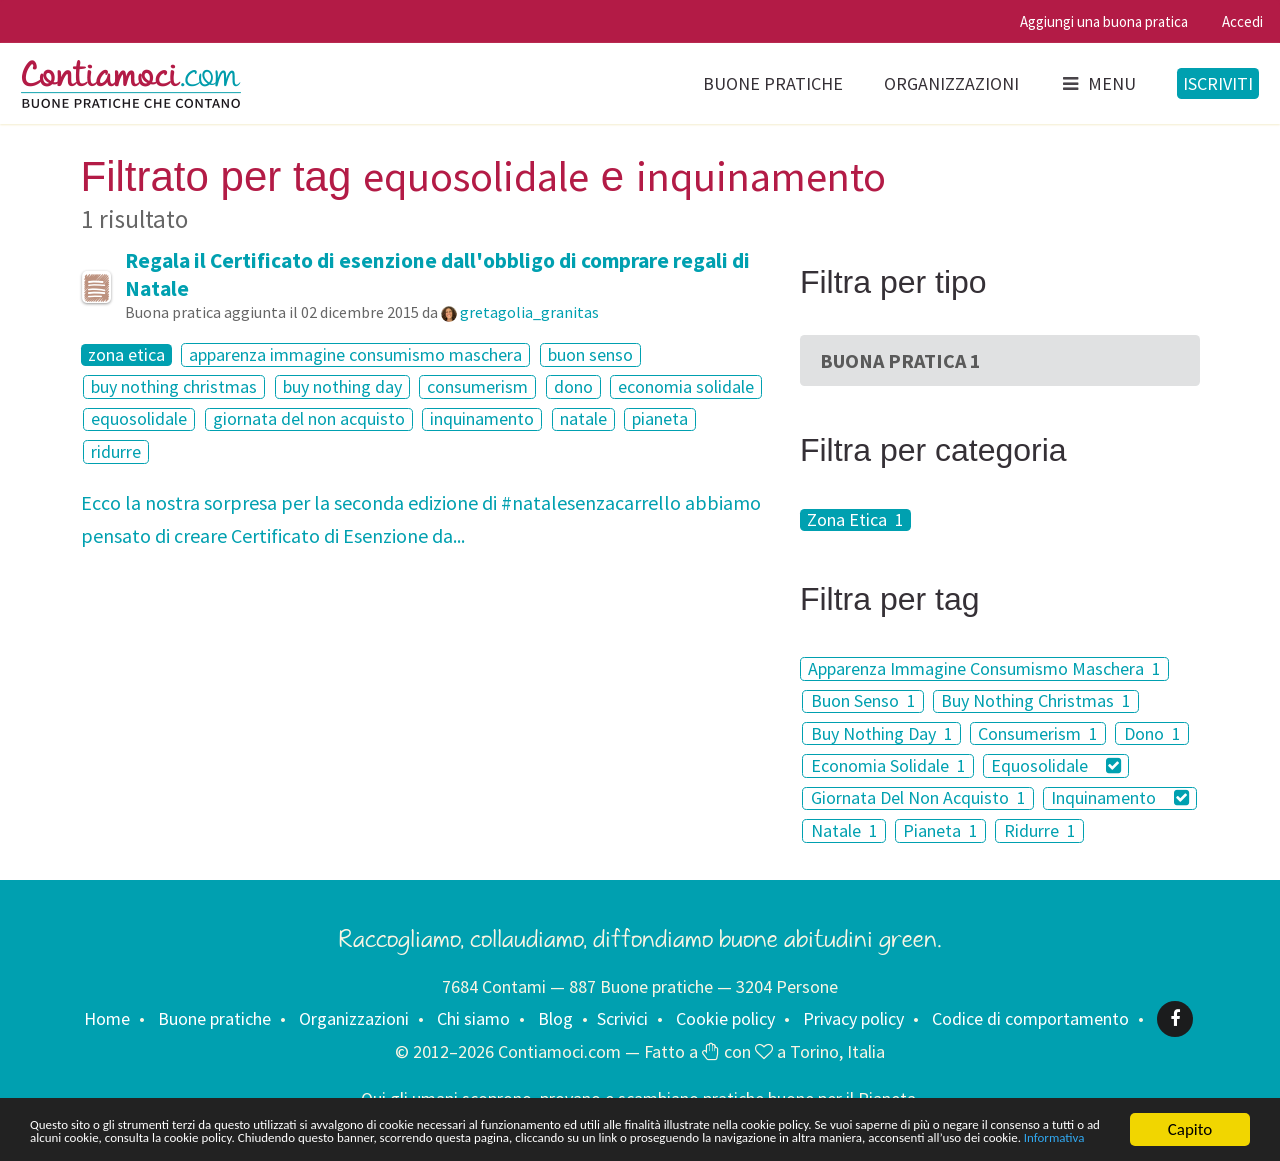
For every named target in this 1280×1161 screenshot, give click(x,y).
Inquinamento (1120, 798)
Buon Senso (863, 701)
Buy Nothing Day (882, 733)
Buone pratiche (773, 83)
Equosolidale (1056, 765)
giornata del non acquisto (309, 419)
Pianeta (940, 830)
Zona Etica (855, 520)
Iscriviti (1218, 83)
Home (107, 1018)
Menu (1098, 83)
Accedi (1242, 21)
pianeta (660, 419)
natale (583, 419)
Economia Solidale (888, 765)
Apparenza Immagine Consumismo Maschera (984, 668)
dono (573, 386)
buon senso (590, 354)
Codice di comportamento (1030, 1018)
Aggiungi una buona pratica (1104, 21)
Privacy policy (853, 1018)
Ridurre (1040, 830)
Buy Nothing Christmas (1036, 701)
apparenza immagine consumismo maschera (355, 354)
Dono (1152, 733)
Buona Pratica (900, 360)
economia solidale (686, 386)
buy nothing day (342, 386)
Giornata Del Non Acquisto (918, 798)
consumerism (477, 386)
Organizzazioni (951, 83)
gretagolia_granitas (529, 312)
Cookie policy (725, 1018)
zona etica (126, 355)
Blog (555, 1018)
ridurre (116, 451)
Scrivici (622, 1018)
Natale (844, 830)
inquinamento (482, 419)
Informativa (627, 1141)
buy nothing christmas (174, 386)
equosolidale (139, 419)
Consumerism (1038, 733)
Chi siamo (473, 1018)
